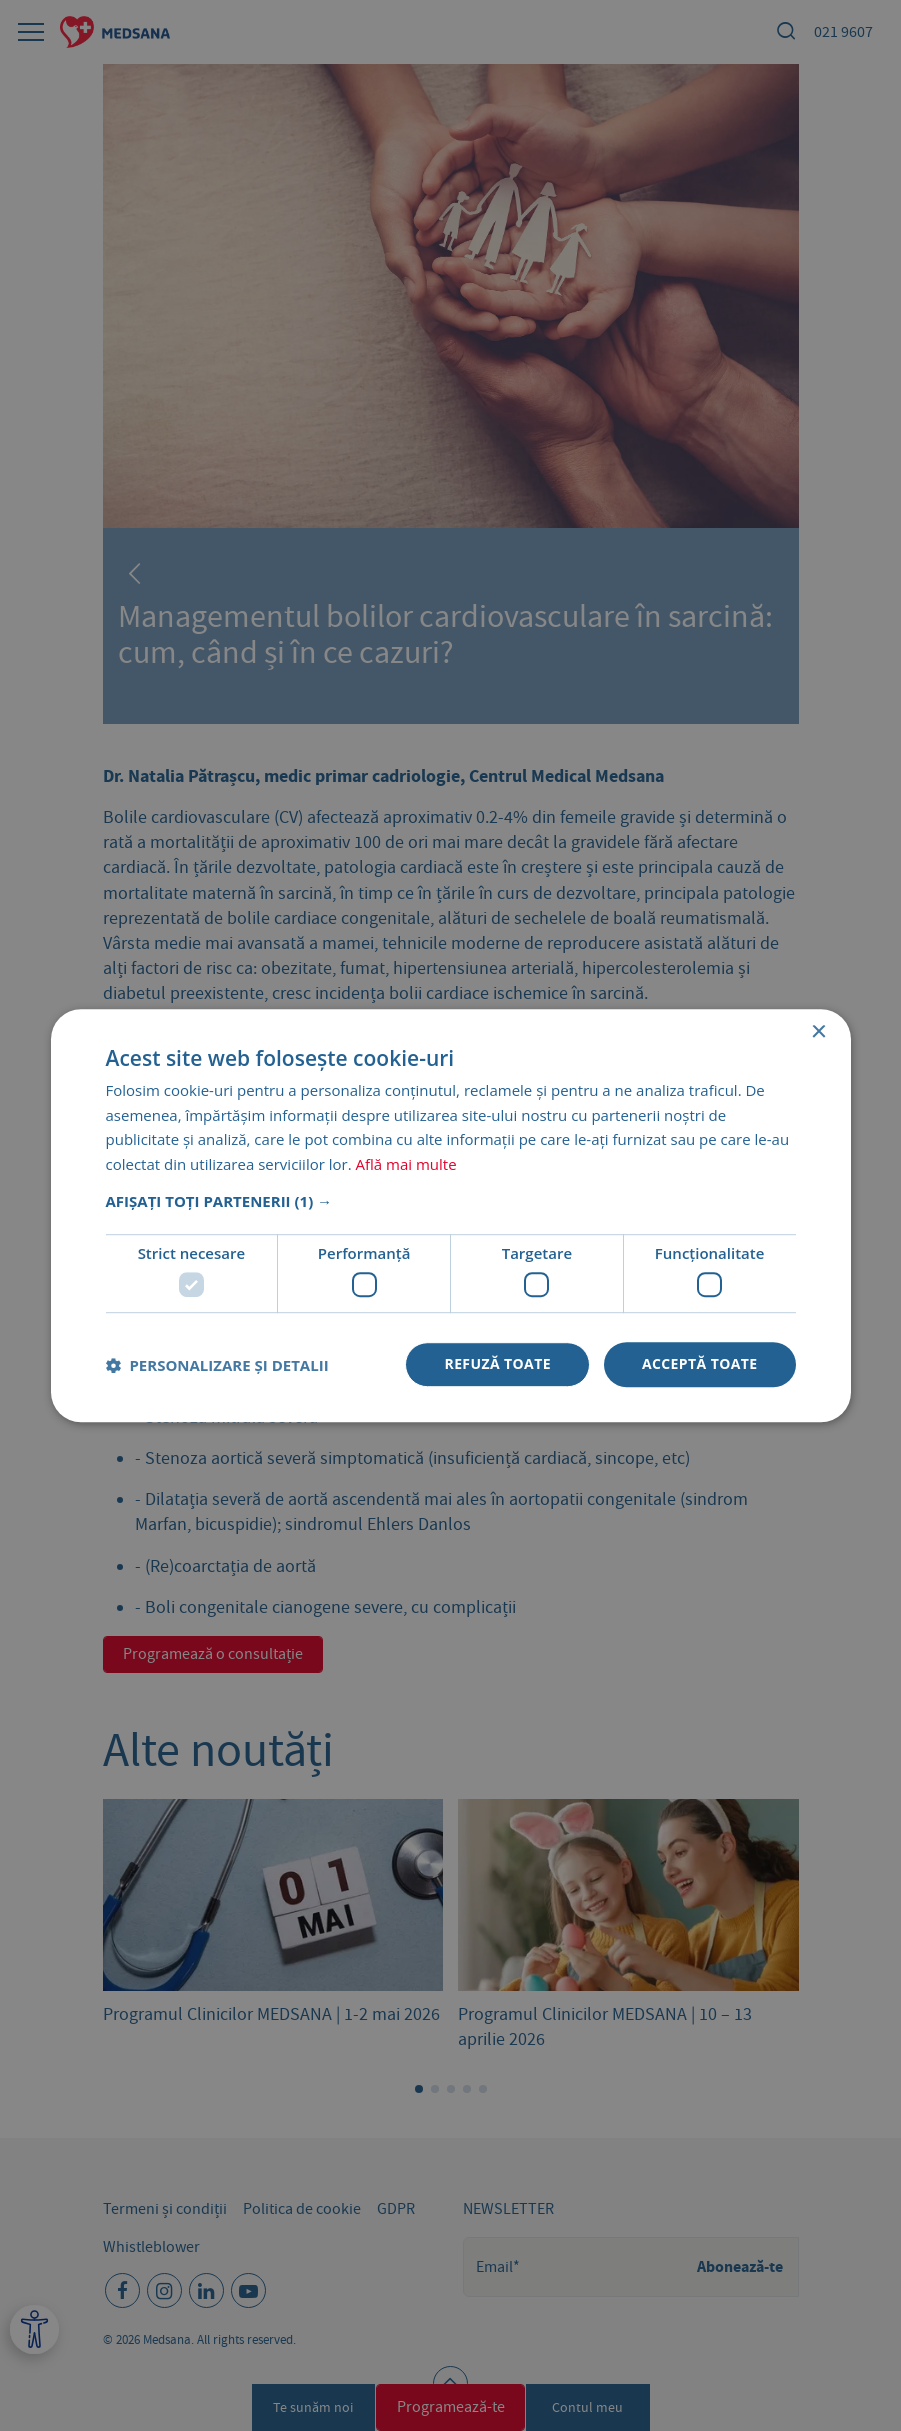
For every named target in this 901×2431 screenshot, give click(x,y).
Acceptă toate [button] (700, 1364)
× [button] (818, 1032)
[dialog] (450, 1215)
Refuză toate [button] (497, 1364)
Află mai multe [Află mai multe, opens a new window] (406, 1164)
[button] (451, 1201)
